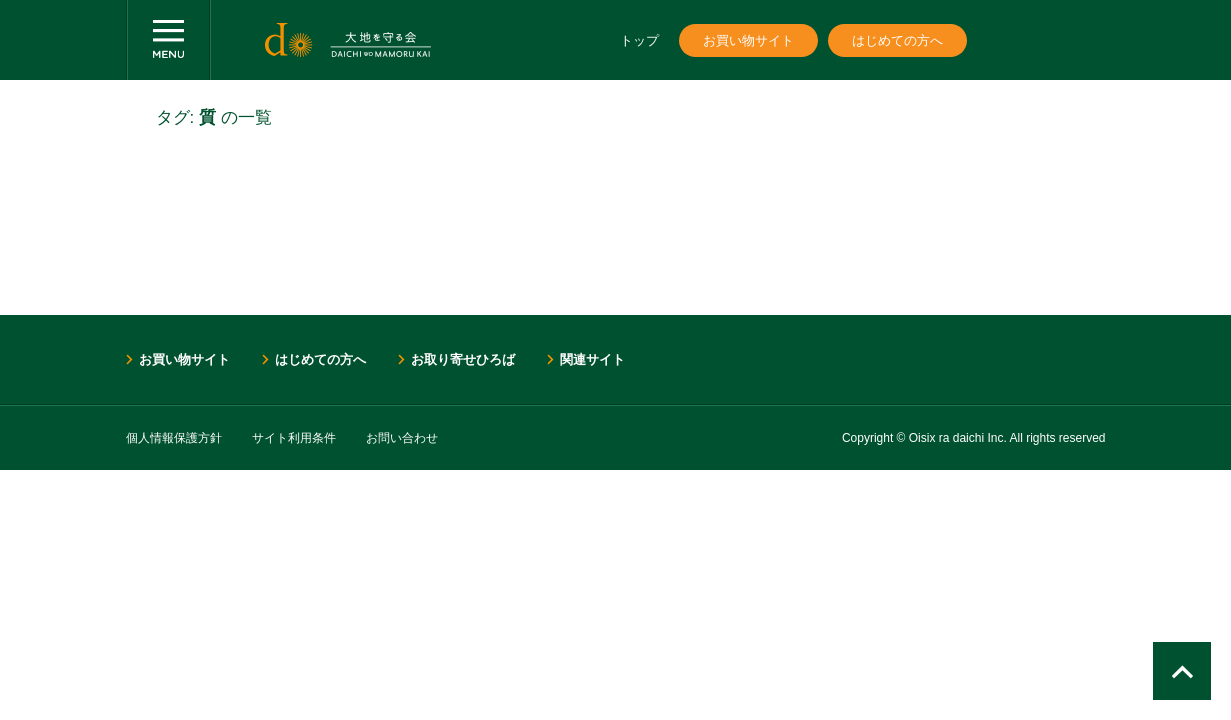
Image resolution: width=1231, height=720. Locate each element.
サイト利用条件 (294, 438)
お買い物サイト (748, 40)
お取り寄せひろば (463, 359)
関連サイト (592, 359)
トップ (639, 40)
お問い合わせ (402, 438)
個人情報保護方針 (174, 438)
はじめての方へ (897, 40)
